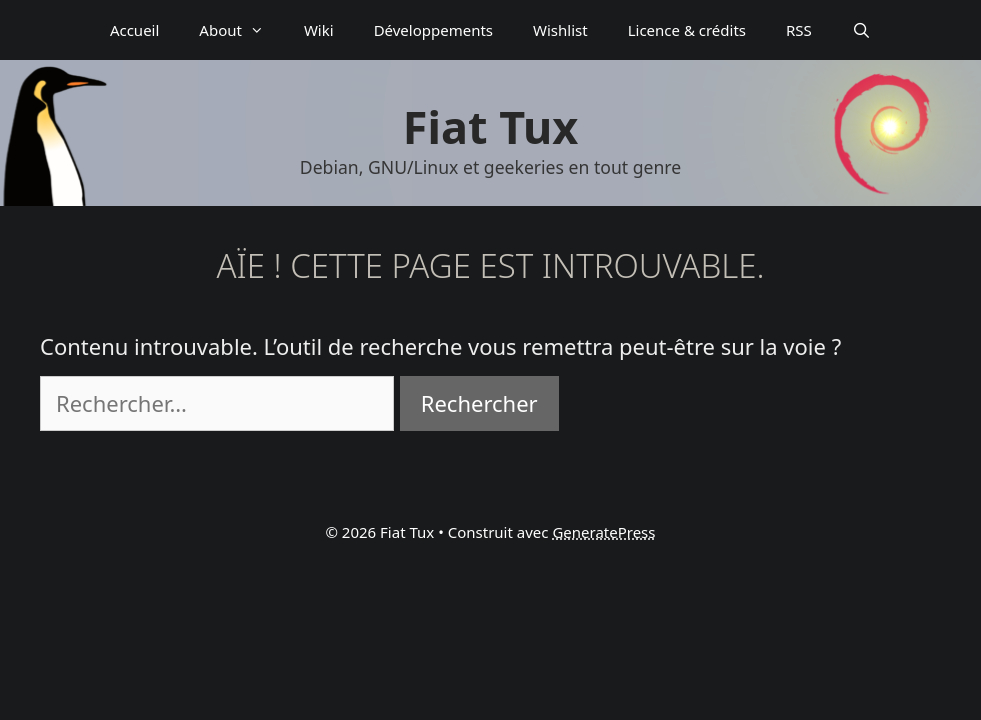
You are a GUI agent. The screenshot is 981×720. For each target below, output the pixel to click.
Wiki (319, 30)
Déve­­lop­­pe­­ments (433, 30)
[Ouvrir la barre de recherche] (861, 30)
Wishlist (560, 30)
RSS (799, 30)
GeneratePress (603, 532)
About (241, 30)
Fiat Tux (490, 126)
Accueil (134, 30)
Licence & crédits (687, 30)
